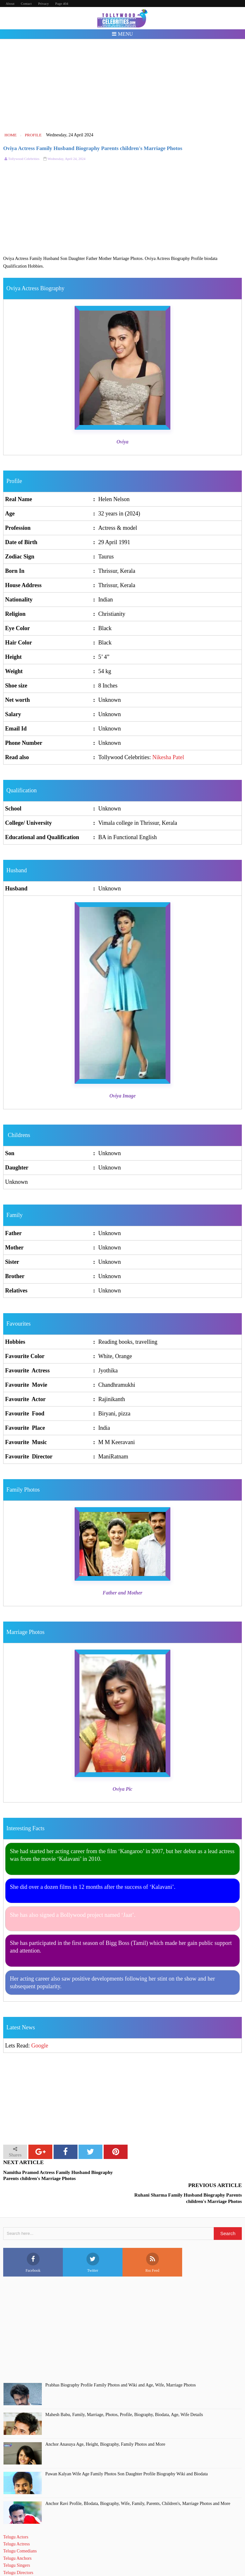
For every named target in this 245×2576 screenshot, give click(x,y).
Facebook (33, 2240)
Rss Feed (152, 2240)
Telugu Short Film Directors (28, 2557)
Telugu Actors (15, 2514)
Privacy (43, 3)
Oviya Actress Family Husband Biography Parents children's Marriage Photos (92, 148)
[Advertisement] (123, 85)
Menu (122, 34)
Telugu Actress (16, 2521)
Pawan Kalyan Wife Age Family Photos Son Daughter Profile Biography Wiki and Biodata (126, 2451)
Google (39, 2045)
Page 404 (61, 3)
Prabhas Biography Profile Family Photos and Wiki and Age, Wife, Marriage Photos (120, 2362)
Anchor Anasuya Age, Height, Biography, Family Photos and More (105, 2421)
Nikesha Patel (168, 757)
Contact (26, 3)
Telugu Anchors (17, 2535)
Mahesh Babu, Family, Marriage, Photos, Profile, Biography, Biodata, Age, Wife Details (124, 2391)
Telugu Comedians (20, 2528)
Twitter (92, 2240)
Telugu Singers (16, 2542)
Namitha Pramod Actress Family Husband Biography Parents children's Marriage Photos (58, 2175)
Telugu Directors (18, 2549)
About (10, 3)
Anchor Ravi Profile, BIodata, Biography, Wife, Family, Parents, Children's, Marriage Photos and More (137, 2480)
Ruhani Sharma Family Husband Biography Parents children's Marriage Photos (188, 2175)
